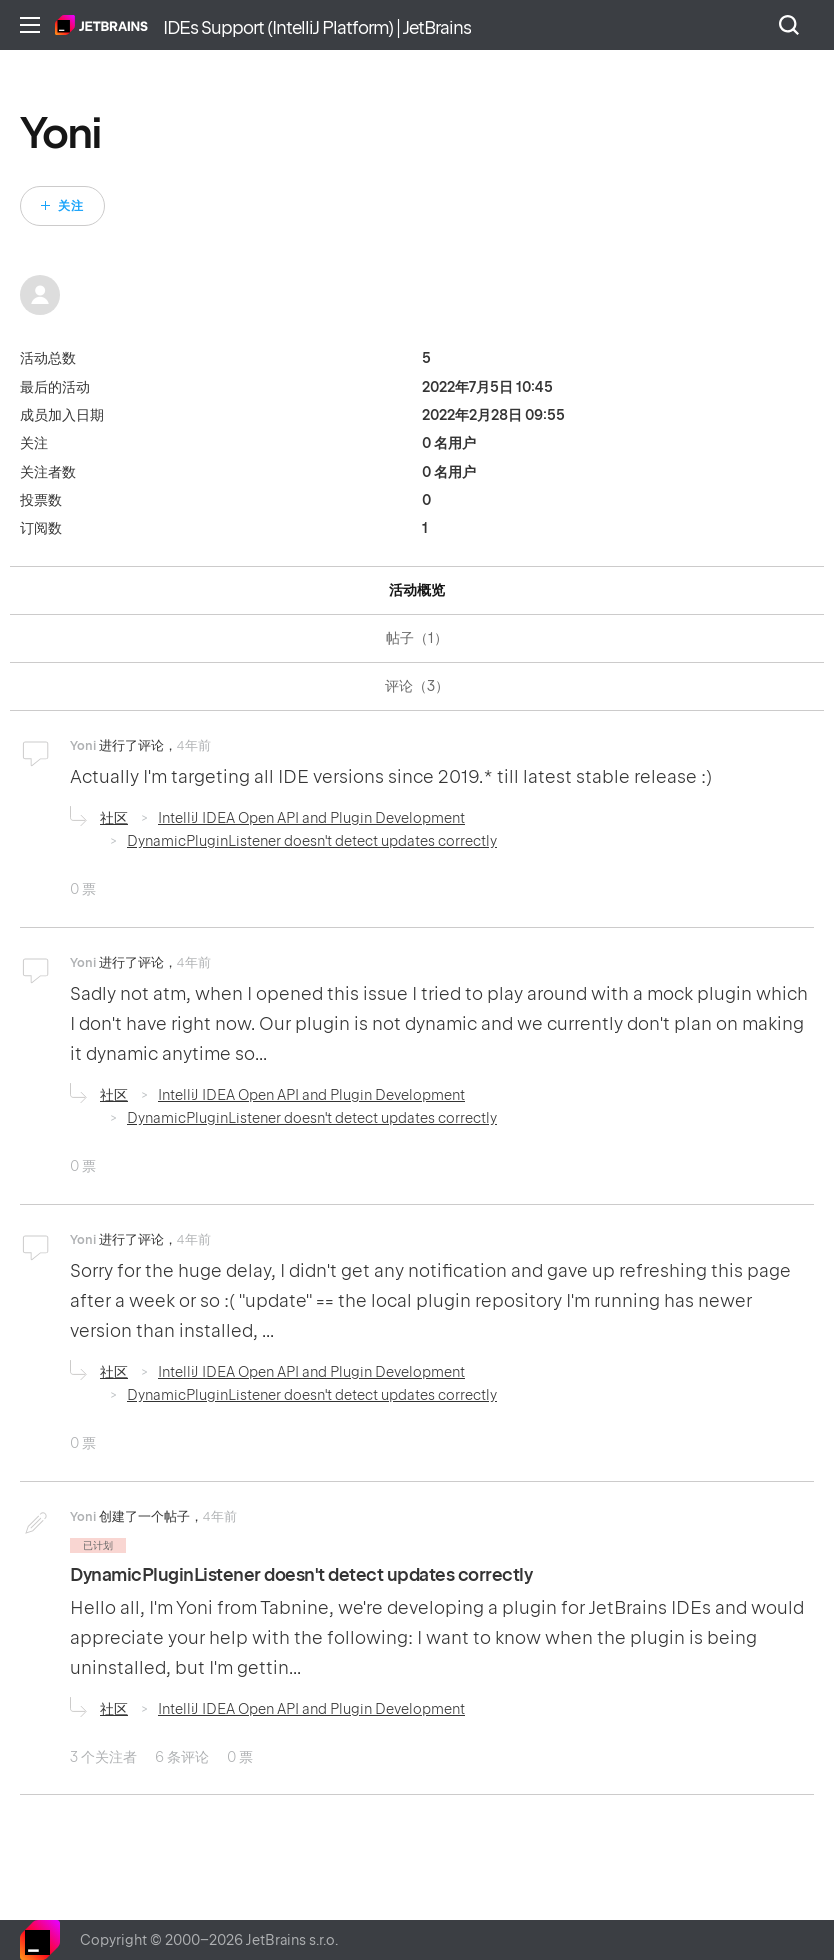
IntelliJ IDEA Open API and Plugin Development (311, 818)
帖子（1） (417, 638)
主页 (101, 25)
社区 (114, 818)
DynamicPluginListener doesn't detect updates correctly (312, 841)
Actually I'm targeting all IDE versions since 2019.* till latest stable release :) (391, 776)
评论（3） (417, 686)
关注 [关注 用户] (71, 206)
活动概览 (417, 590)
